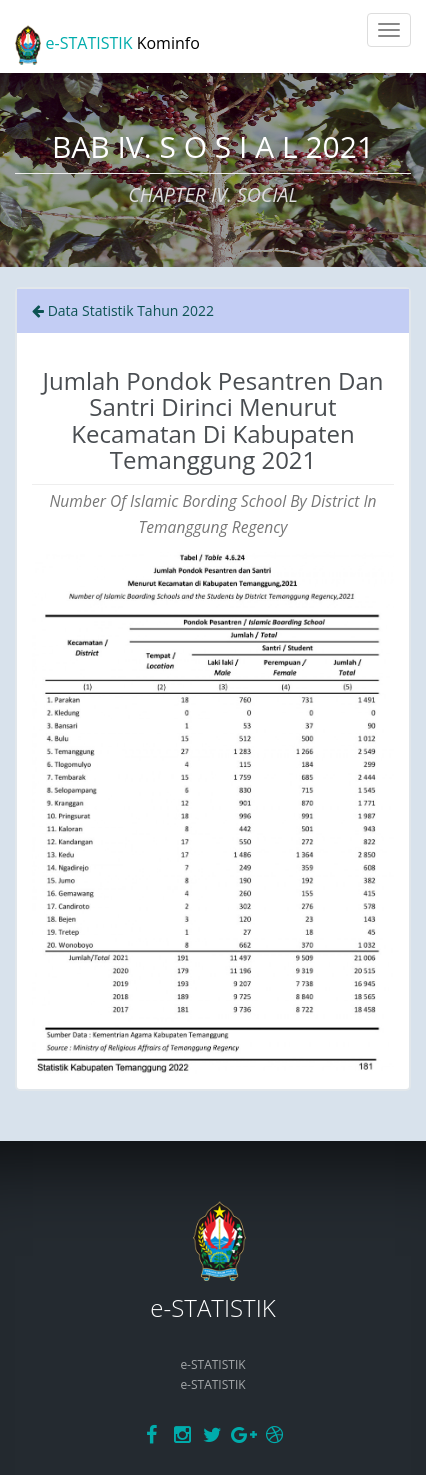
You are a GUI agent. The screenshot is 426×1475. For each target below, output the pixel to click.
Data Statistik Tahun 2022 (123, 310)
